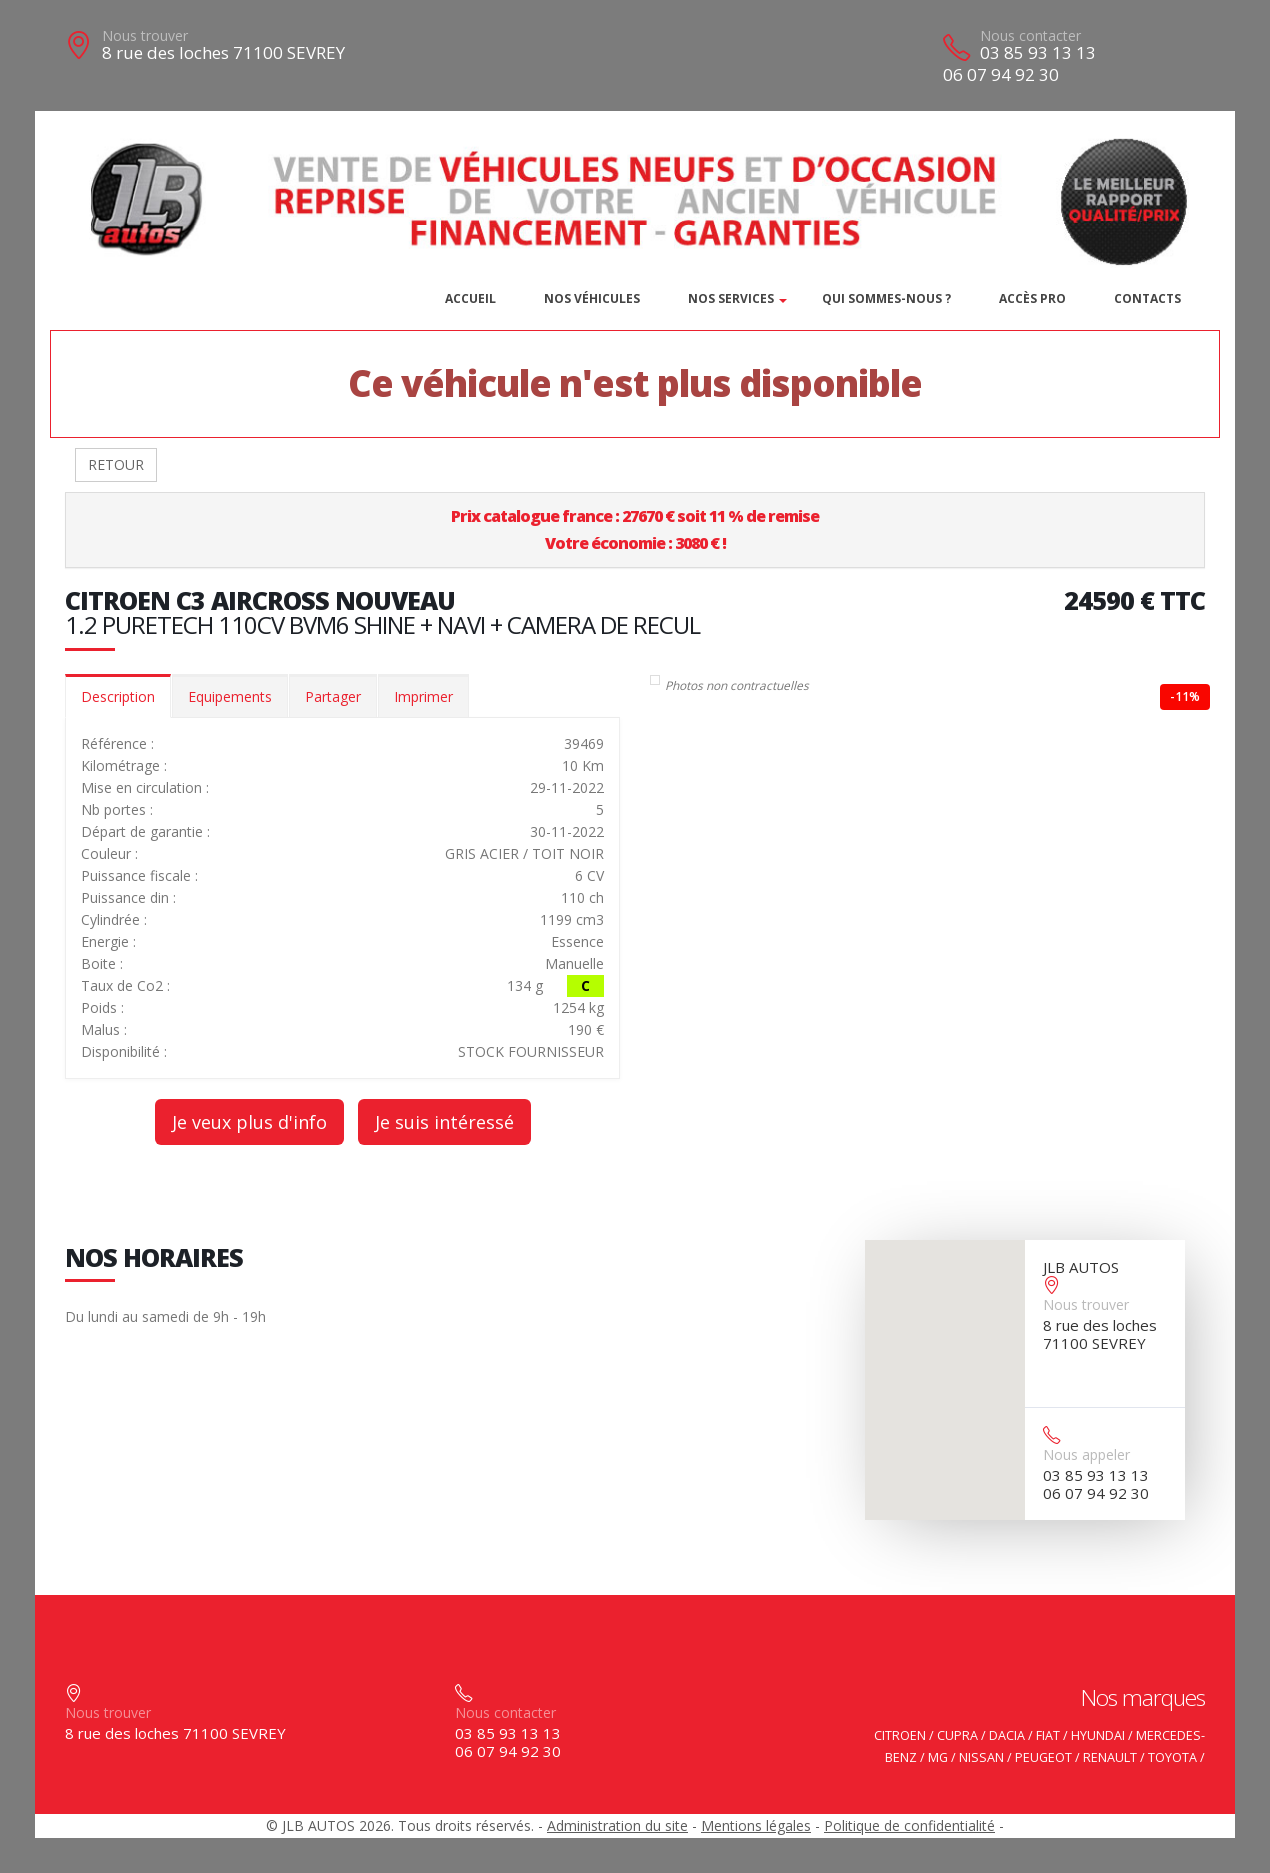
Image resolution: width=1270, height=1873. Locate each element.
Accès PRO (1032, 298)
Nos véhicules (592, 298)
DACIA (1007, 1735)
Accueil (470, 298)
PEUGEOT (1043, 1757)
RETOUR (116, 464)
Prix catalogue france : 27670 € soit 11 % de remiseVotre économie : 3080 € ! (635, 529)
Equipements (230, 696)
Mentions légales (756, 1825)
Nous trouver (145, 35)
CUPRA (957, 1735)
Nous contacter (1030, 35)
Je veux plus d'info (249, 1122)
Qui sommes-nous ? (886, 298)
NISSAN (981, 1757)
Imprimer (423, 696)
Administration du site (617, 1825)
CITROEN (900, 1735)
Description (118, 696)
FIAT (1048, 1735)
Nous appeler (1086, 1454)
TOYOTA (1172, 1757)
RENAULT (1110, 1757)
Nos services (731, 298)
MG (938, 1757)
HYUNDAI (1098, 1735)
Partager (333, 696)
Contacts (1147, 298)
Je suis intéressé (444, 1122)
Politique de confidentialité (909, 1825)
